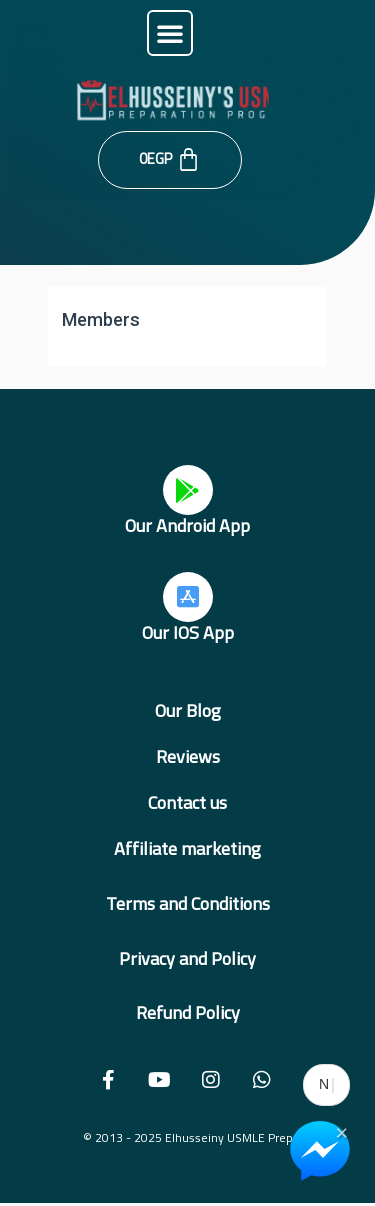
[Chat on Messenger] (320, 1151)
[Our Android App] (188, 490)
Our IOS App (188, 632)
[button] (170, 33)
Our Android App (187, 525)
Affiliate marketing (187, 848)
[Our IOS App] (188, 597)
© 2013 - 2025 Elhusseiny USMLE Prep (188, 1137)
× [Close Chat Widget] (341, 1131)
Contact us (187, 802)
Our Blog (188, 710)
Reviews (188, 756)
